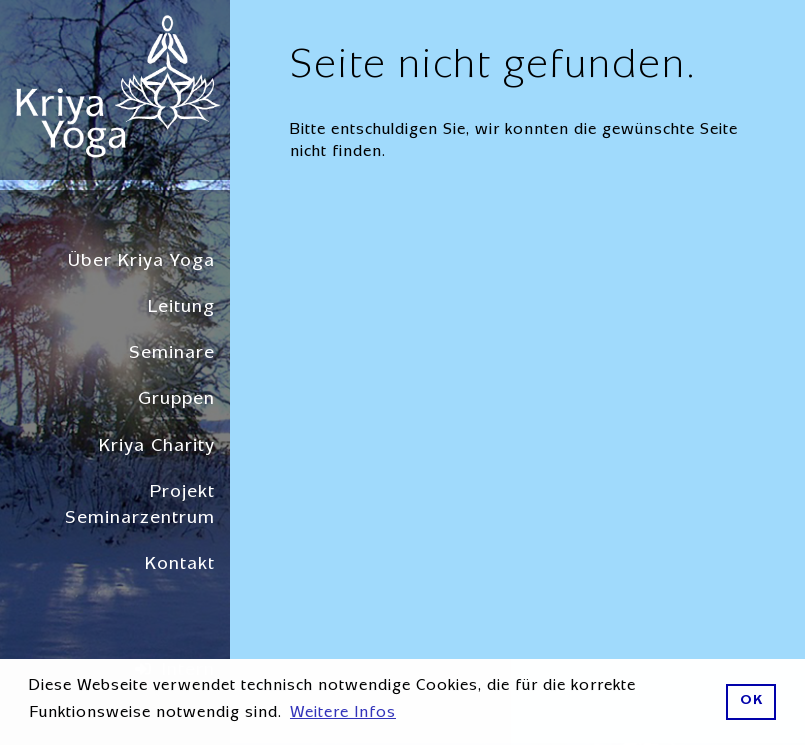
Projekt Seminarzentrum (140, 506)
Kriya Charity (157, 447)
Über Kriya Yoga (141, 262)
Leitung (181, 308)
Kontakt (180, 565)
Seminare (172, 354)
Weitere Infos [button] (343, 714)
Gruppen (176, 400)
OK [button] (751, 701)
